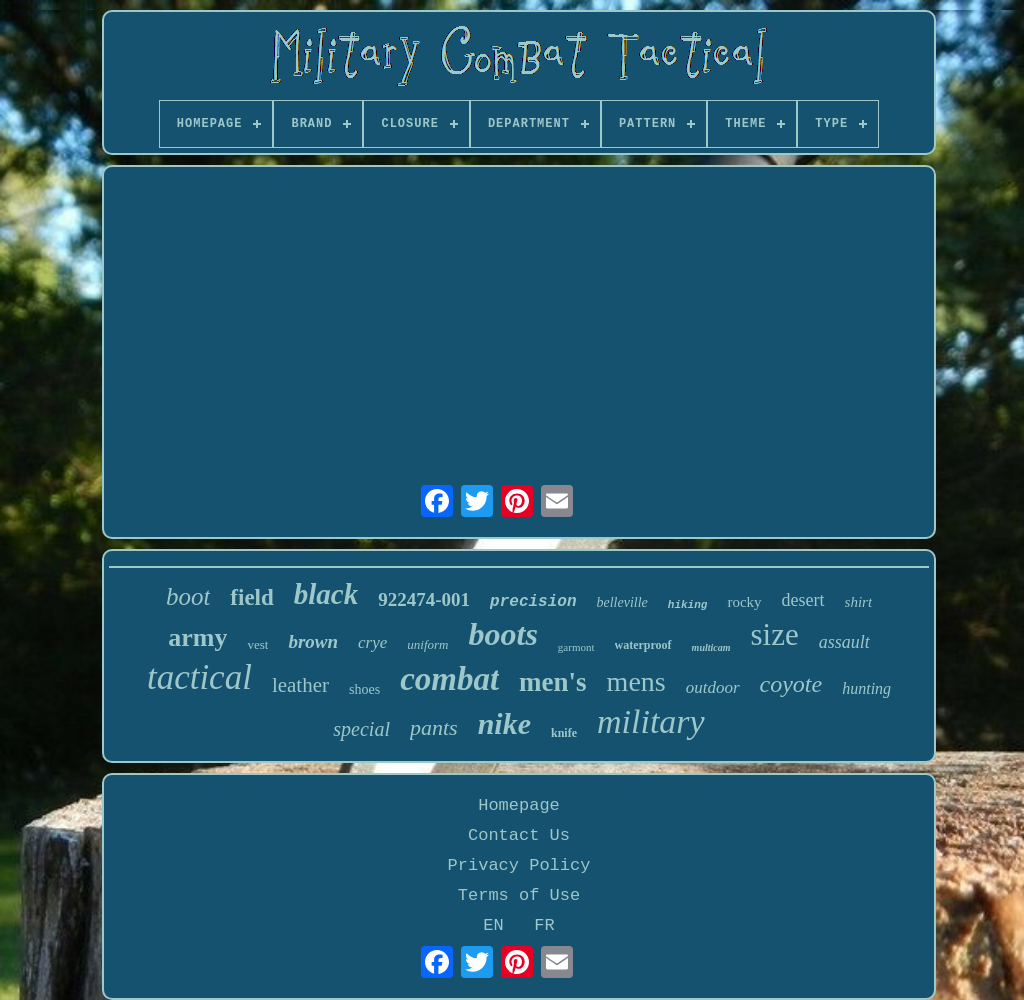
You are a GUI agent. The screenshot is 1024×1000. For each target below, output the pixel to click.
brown (313, 641)
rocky (744, 602)
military (651, 721)
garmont (576, 647)
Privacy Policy (519, 865)
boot (188, 596)
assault (844, 642)
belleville (622, 602)
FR (544, 925)
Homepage (519, 805)
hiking (688, 605)
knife (564, 733)
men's (553, 682)
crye (372, 642)
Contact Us (519, 835)
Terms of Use (519, 895)
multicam (711, 647)
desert (803, 600)
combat (449, 679)
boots (503, 634)
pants (434, 727)
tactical (199, 677)
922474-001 (424, 599)
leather (300, 685)
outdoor (713, 687)
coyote (791, 684)
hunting (866, 688)
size (775, 634)
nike (504, 723)
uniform (427, 644)
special (361, 729)
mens (636, 681)
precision (533, 602)
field (251, 597)
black (326, 594)
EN (493, 925)
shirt (859, 602)
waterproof (643, 645)
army (197, 637)
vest (257, 644)
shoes (364, 689)
